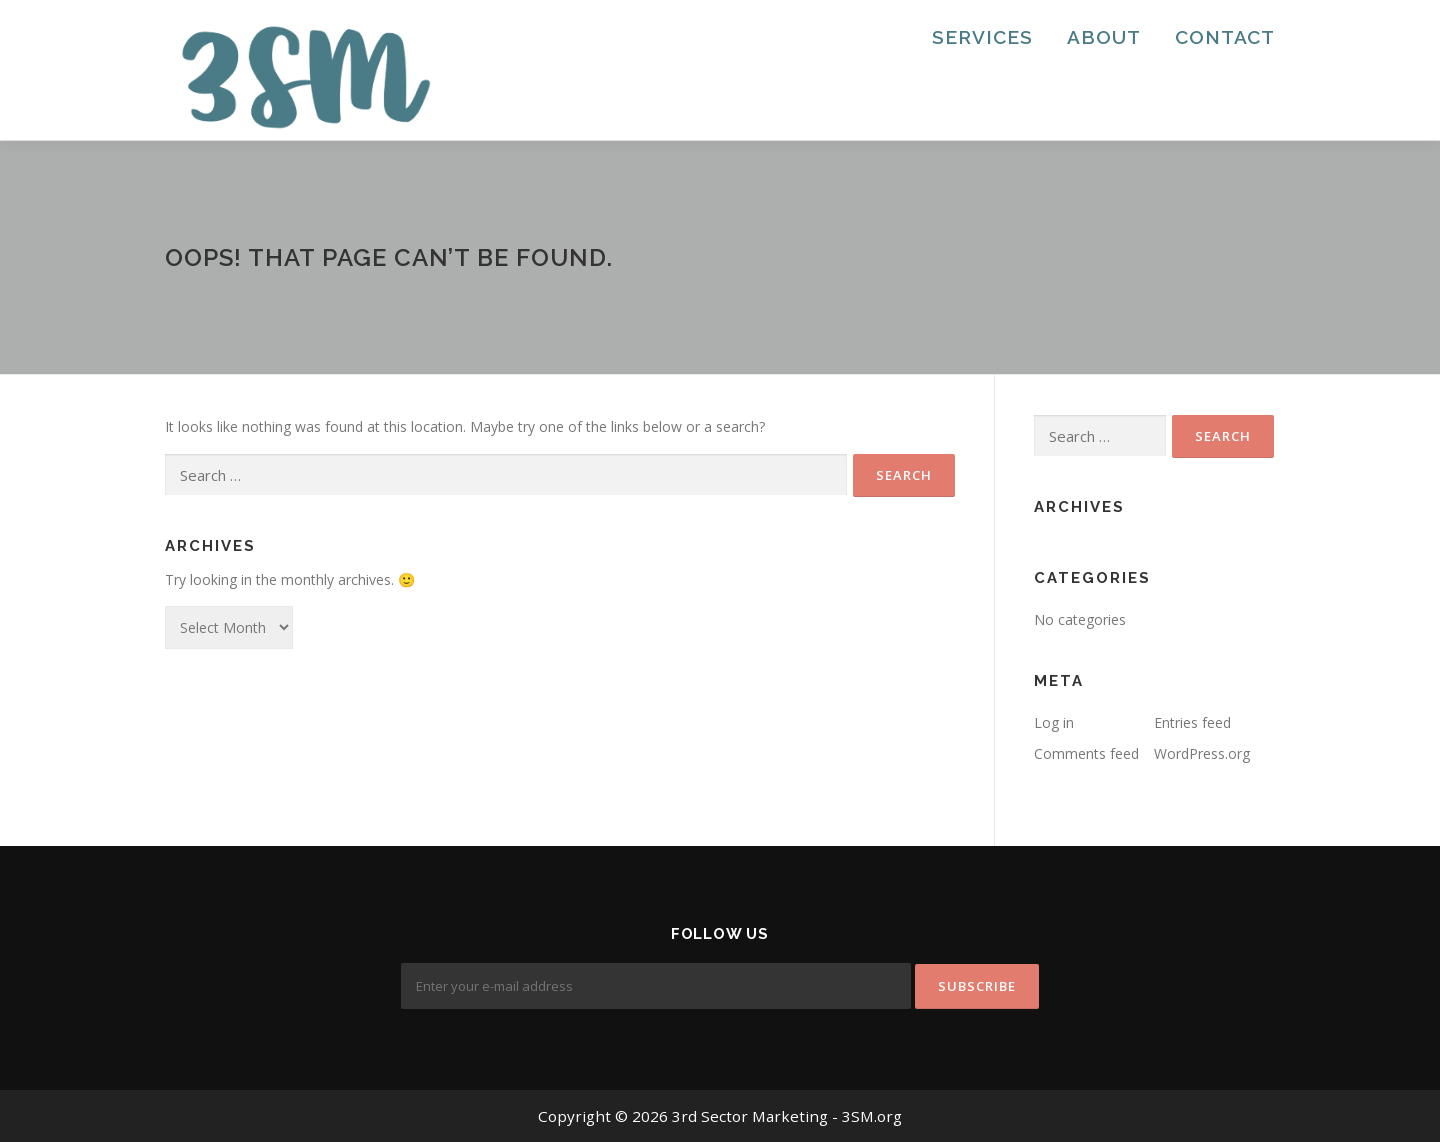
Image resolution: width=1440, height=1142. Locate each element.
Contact (1225, 37)
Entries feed (1192, 722)
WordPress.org (1202, 753)
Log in (1054, 722)
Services (982, 37)
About (1104, 37)
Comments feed (1086, 753)
